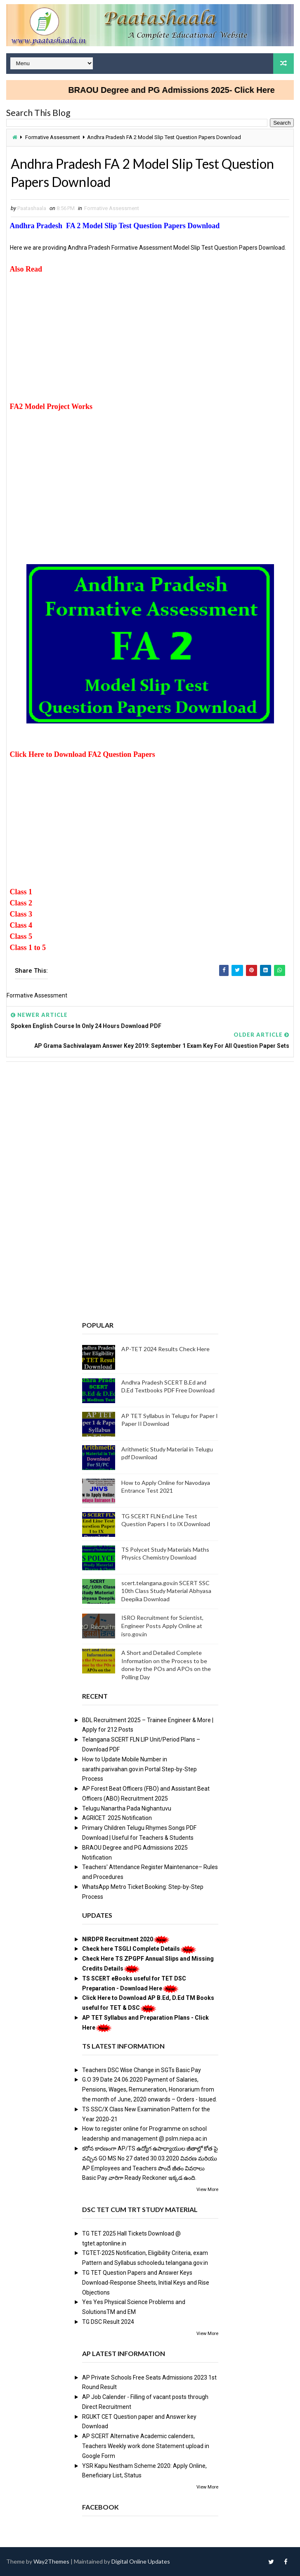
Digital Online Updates (140, 2561)
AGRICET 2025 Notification (117, 1818)
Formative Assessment (52, 137)
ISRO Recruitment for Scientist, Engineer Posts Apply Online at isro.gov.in (162, 1625)
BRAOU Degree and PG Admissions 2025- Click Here (180, 90)
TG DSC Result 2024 (108, 2321)
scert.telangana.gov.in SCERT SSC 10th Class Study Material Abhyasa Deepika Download (166, 1590)
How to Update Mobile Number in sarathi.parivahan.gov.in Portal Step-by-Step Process (139, 1769)
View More (207, 2189)
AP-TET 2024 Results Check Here (165, 1348)
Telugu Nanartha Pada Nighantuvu (126, 1808)
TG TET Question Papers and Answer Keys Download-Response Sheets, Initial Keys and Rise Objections (145, 2282)
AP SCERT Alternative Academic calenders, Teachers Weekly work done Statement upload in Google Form (145, 2446)
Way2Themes (51, 2561)
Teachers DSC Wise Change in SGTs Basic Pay (141, 2070)
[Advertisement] (150, 343)
